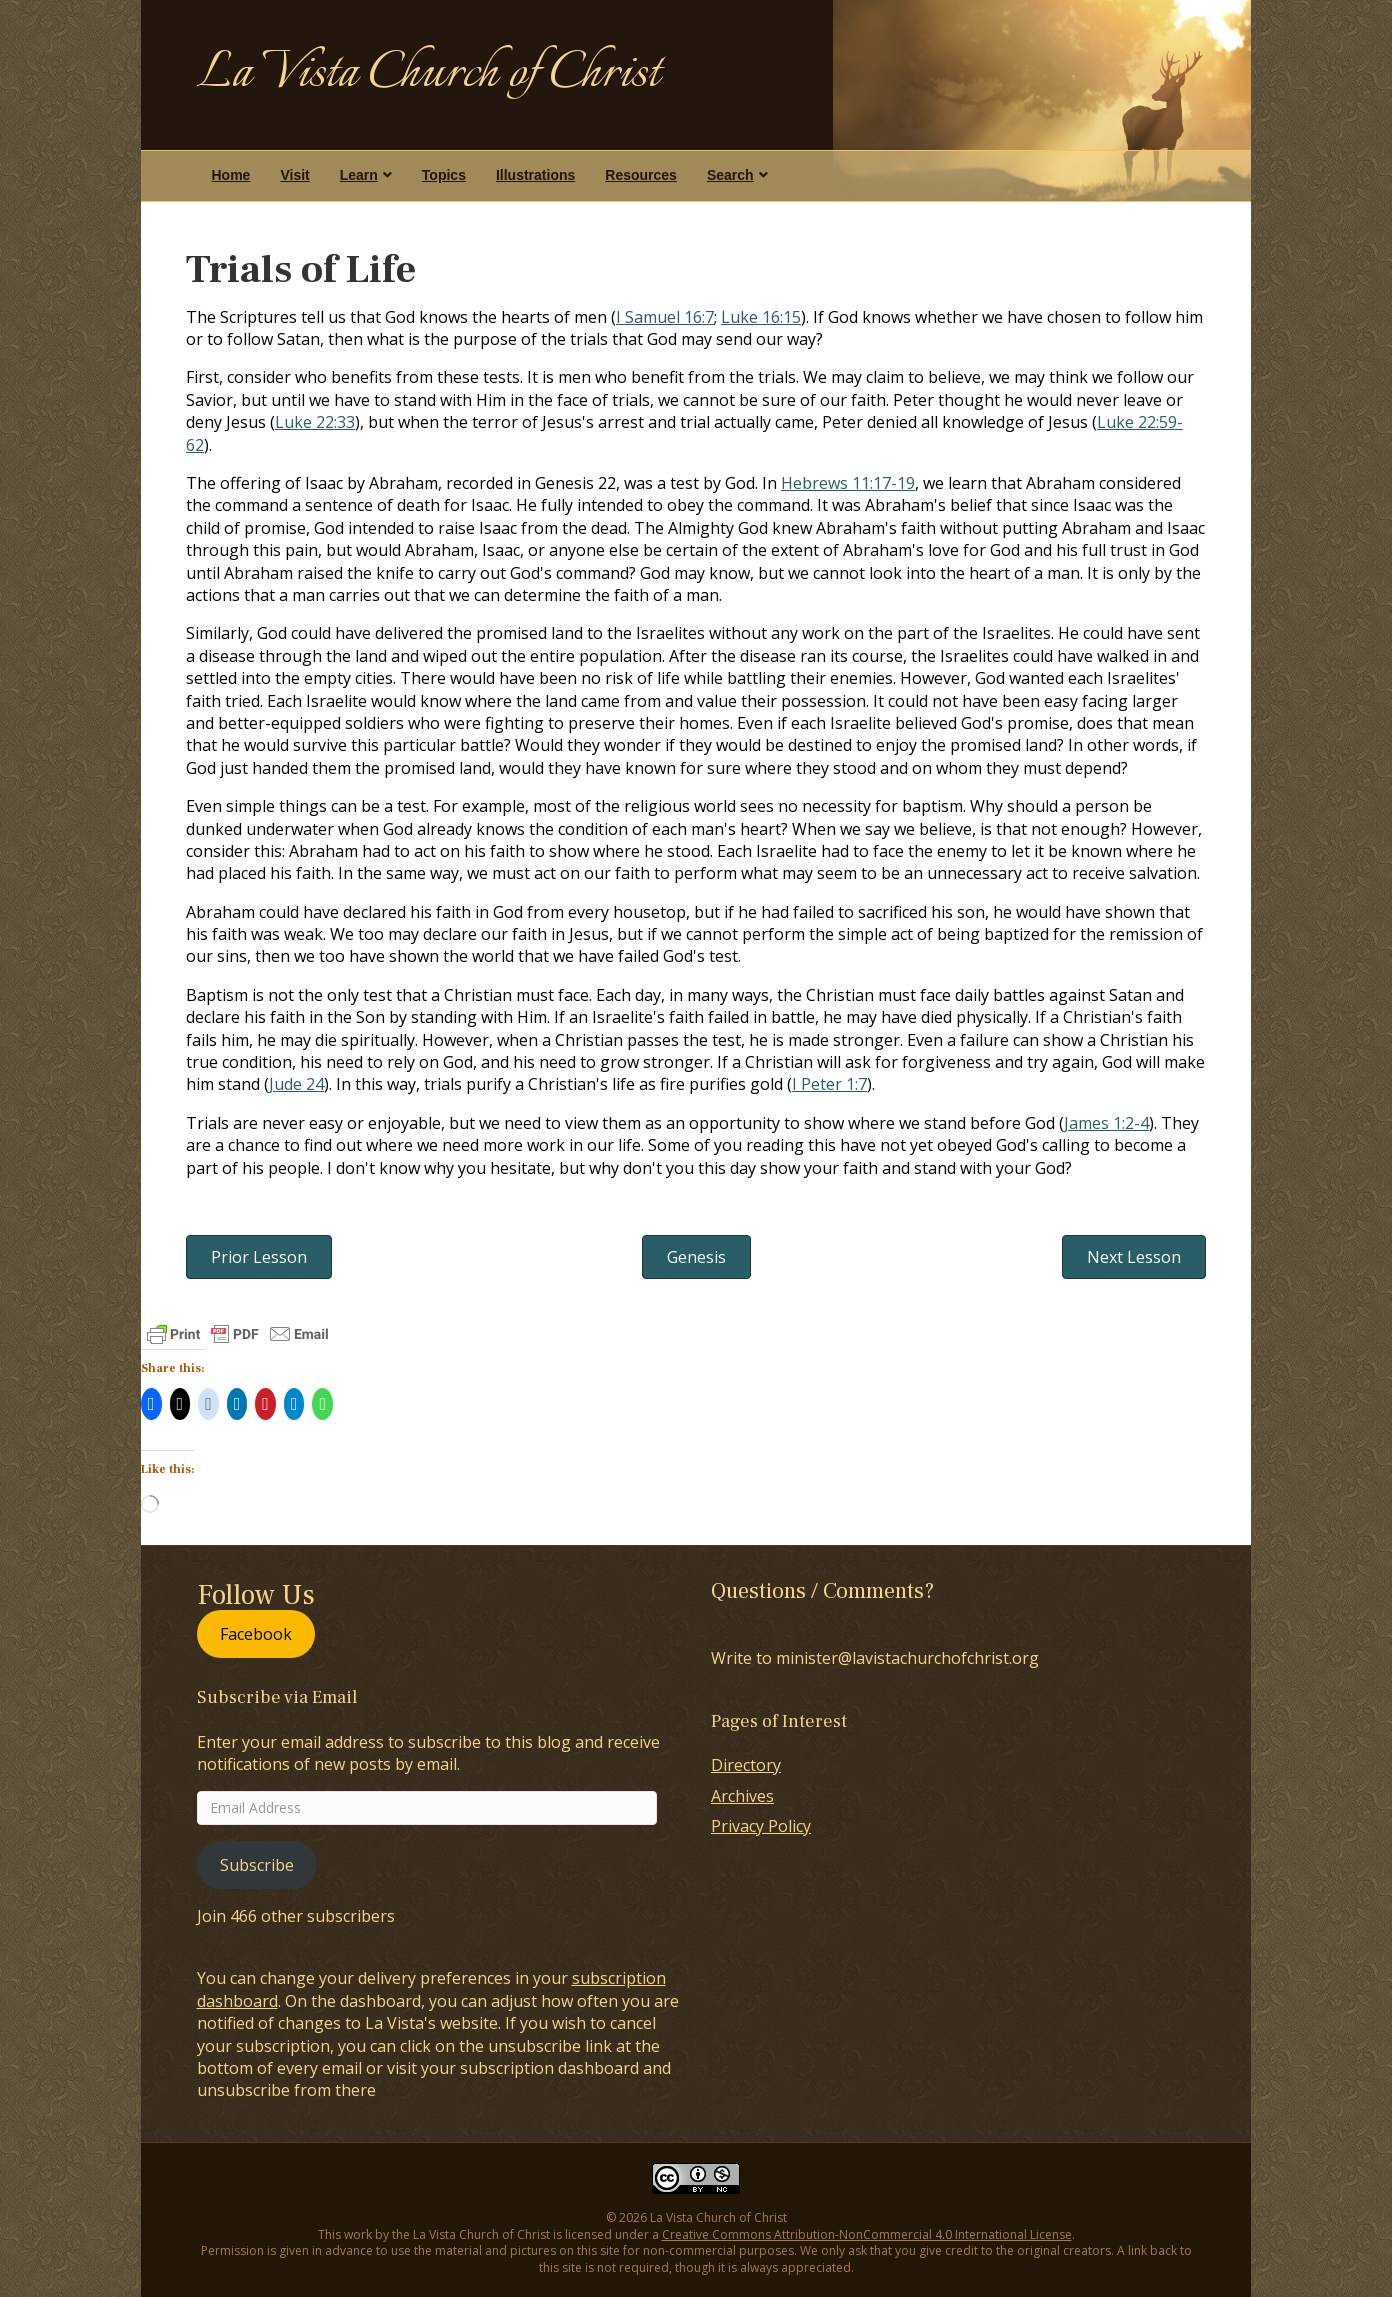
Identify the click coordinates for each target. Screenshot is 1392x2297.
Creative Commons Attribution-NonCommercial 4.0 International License (867, 2234)
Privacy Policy (761, 1826)
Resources (641, 175)
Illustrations (535, 175)
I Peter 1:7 (829, 1084)
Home (231, 175)
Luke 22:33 (315, 422)
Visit (294, 175)
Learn (359, 175)
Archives (742, 1796)
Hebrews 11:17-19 (848, 483)
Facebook (256, 1634)
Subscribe (257, 1865)
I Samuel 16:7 (665, 317)
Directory (746, 1765)
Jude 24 (296, 1084)
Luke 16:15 (761, 317)
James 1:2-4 (1106, 1123)
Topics (444, 175)
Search (730, 175)
